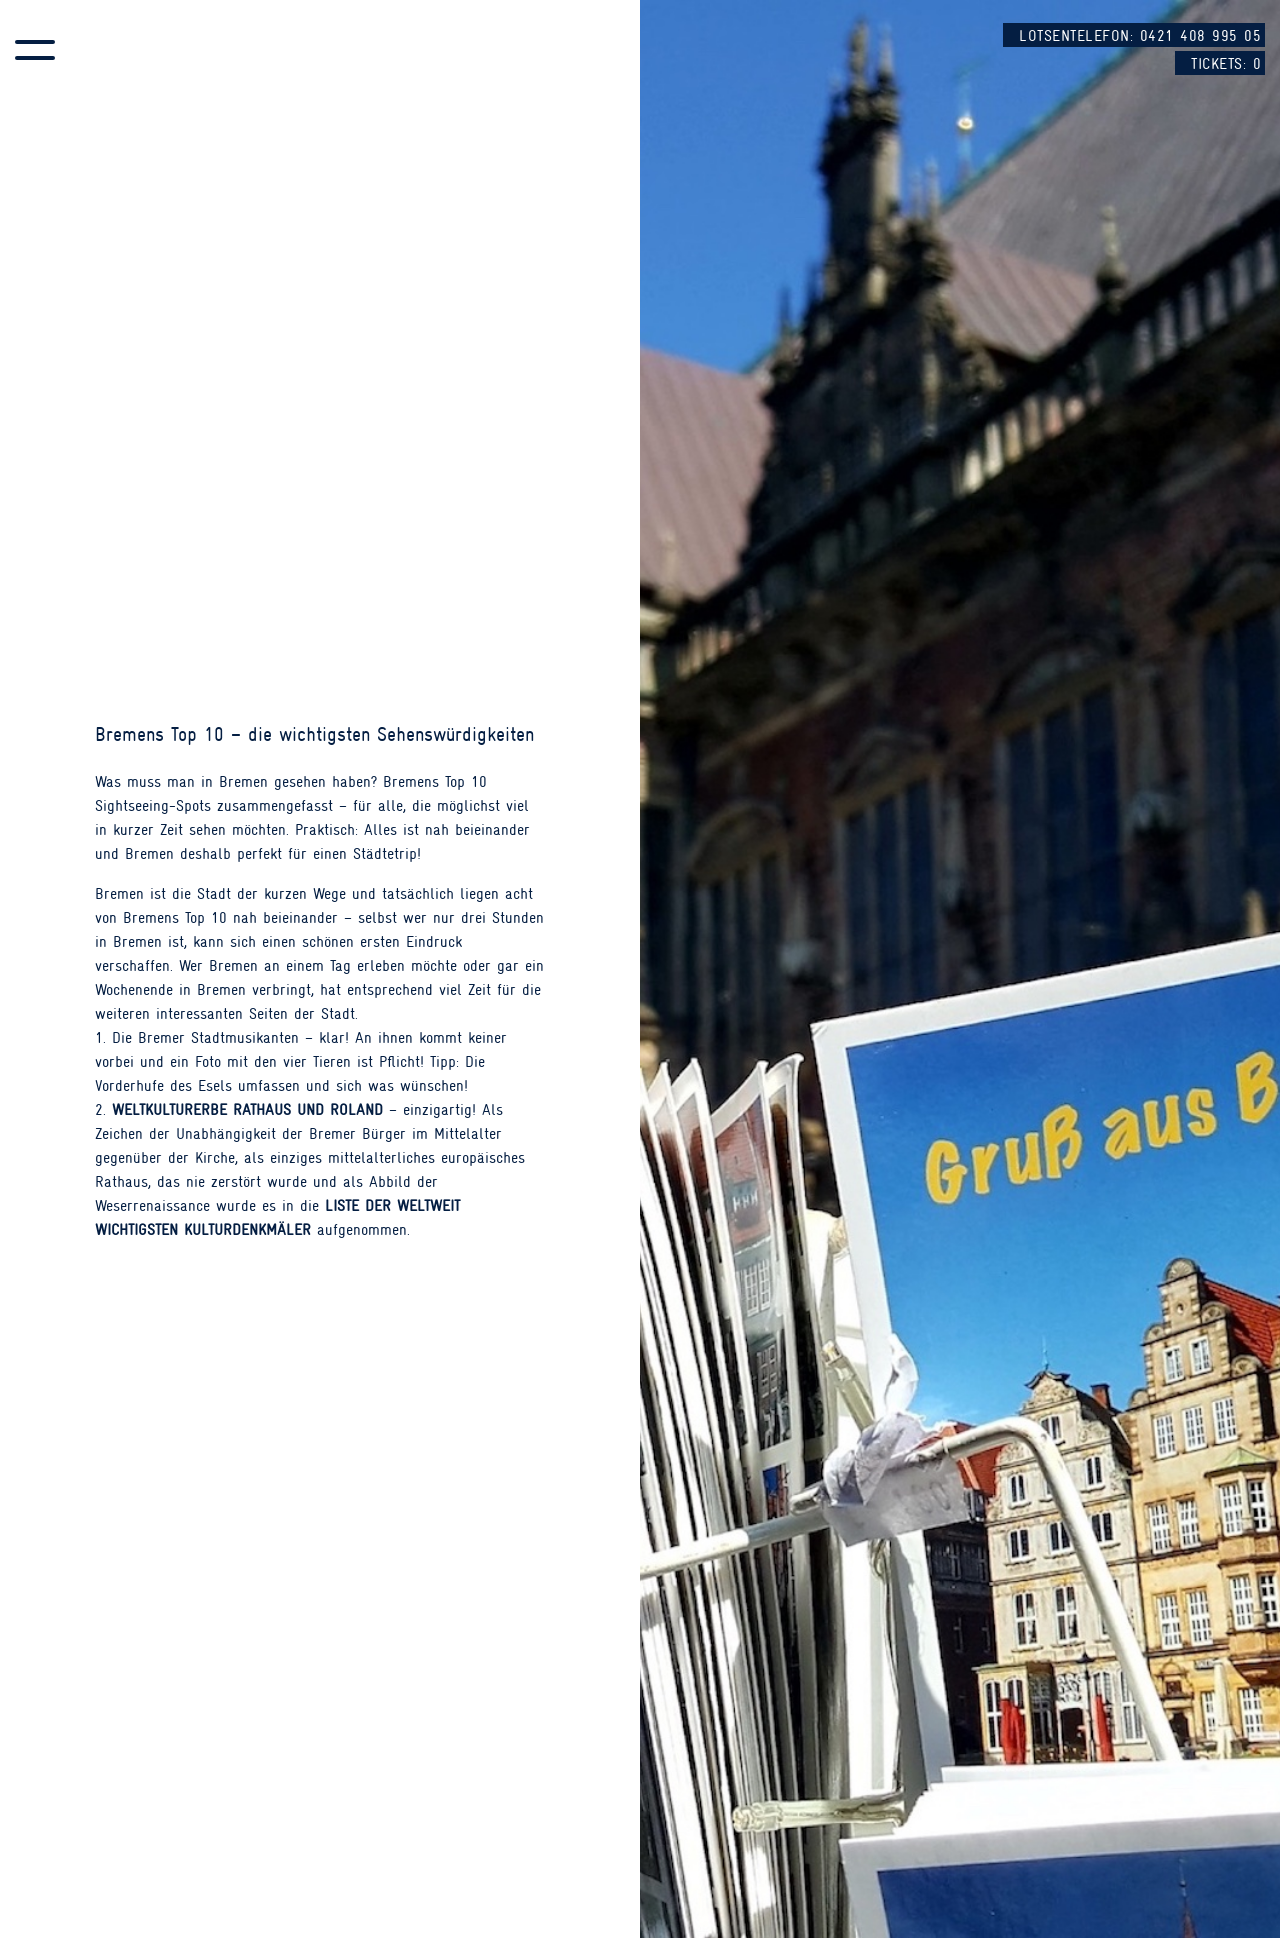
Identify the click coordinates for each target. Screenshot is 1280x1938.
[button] (35, 50)
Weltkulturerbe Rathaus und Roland (247, 1110)
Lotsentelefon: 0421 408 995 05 (1140, 36)
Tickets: (1226, 64)
